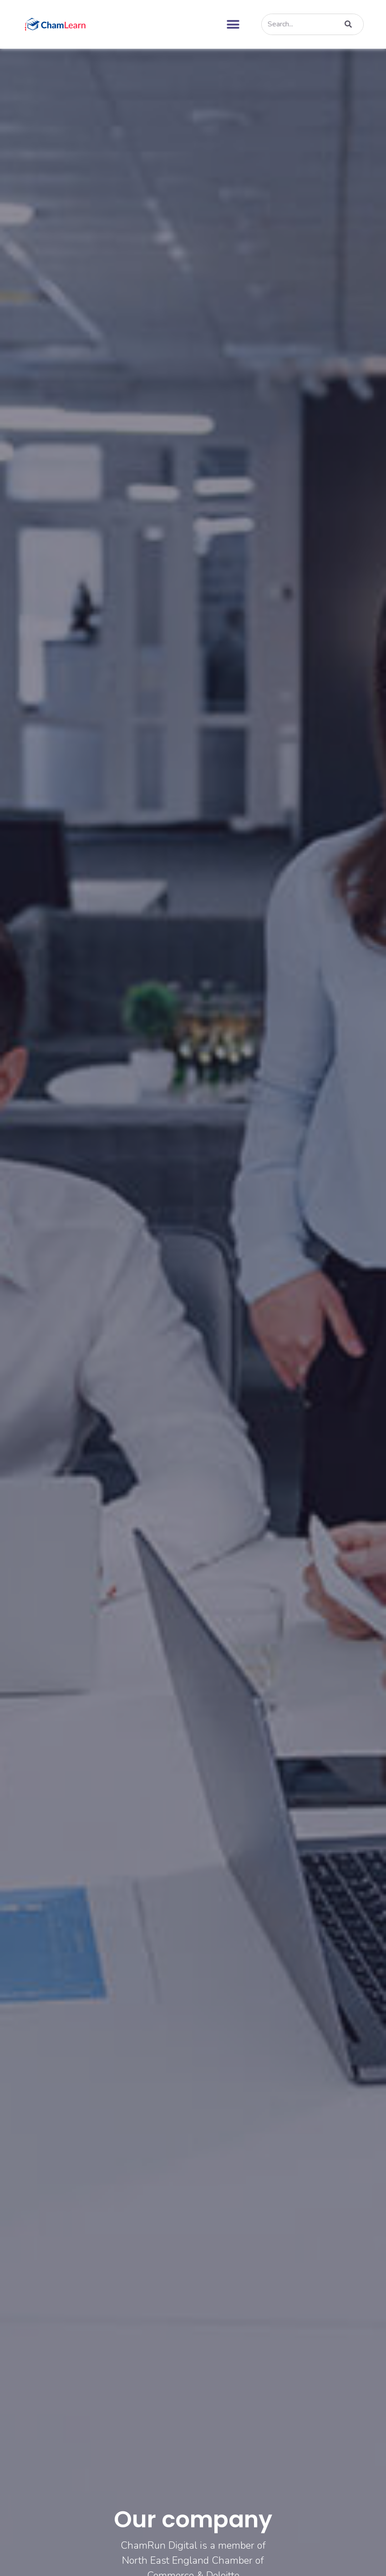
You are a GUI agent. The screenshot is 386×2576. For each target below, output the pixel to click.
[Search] (347, 24)
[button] (233, 24)
